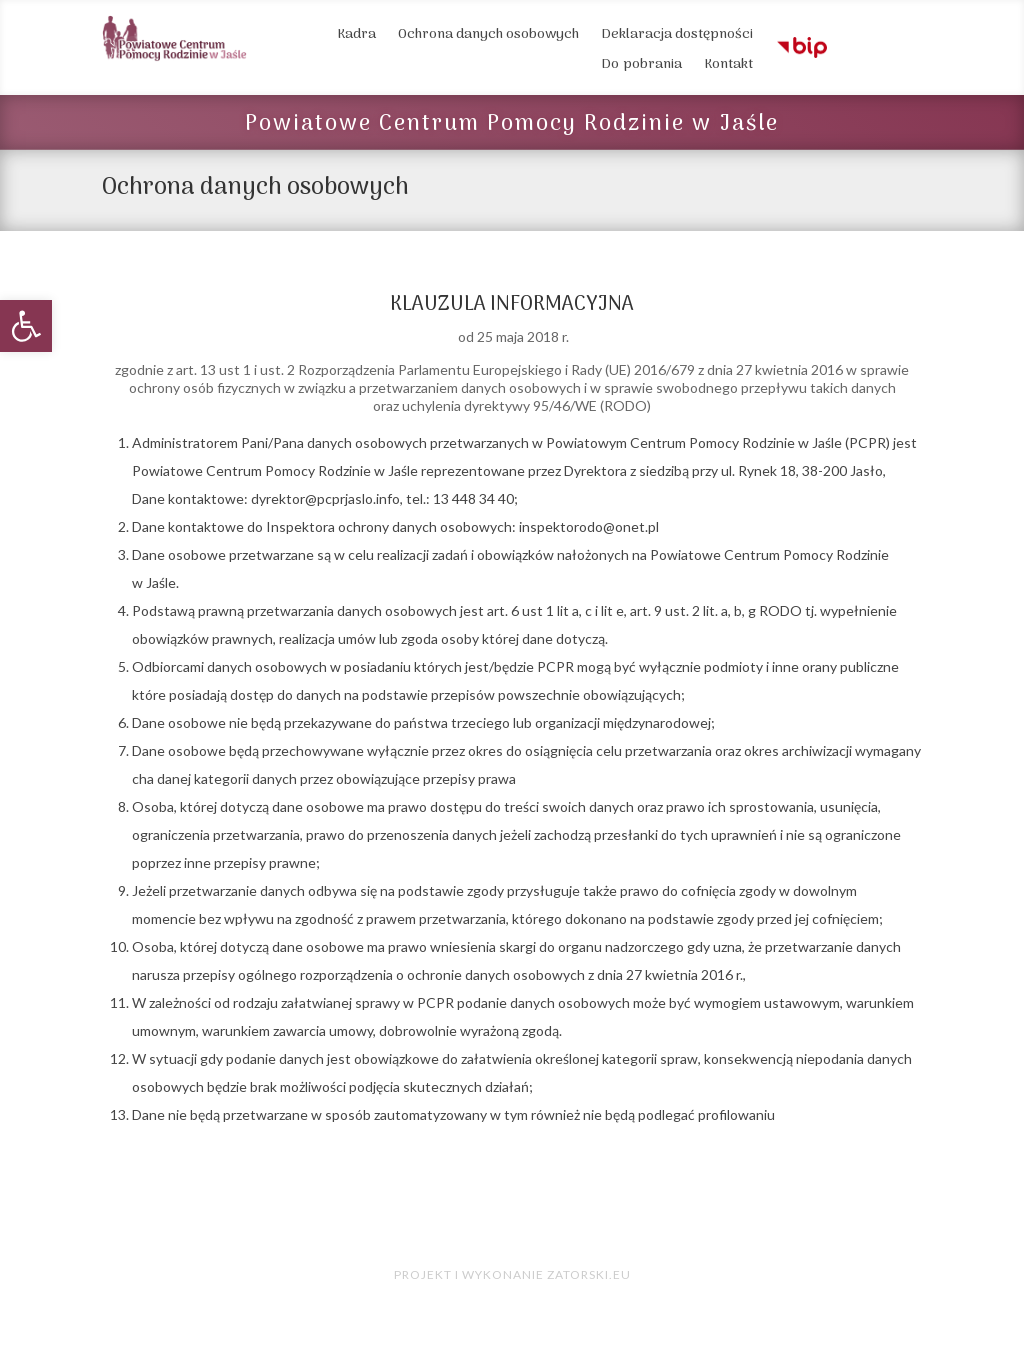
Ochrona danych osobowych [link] (488, 37)
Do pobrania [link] (641, 67)
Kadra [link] (356, 37)
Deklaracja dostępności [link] (677, 37)
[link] (26, 326)
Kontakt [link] (728, 67)
